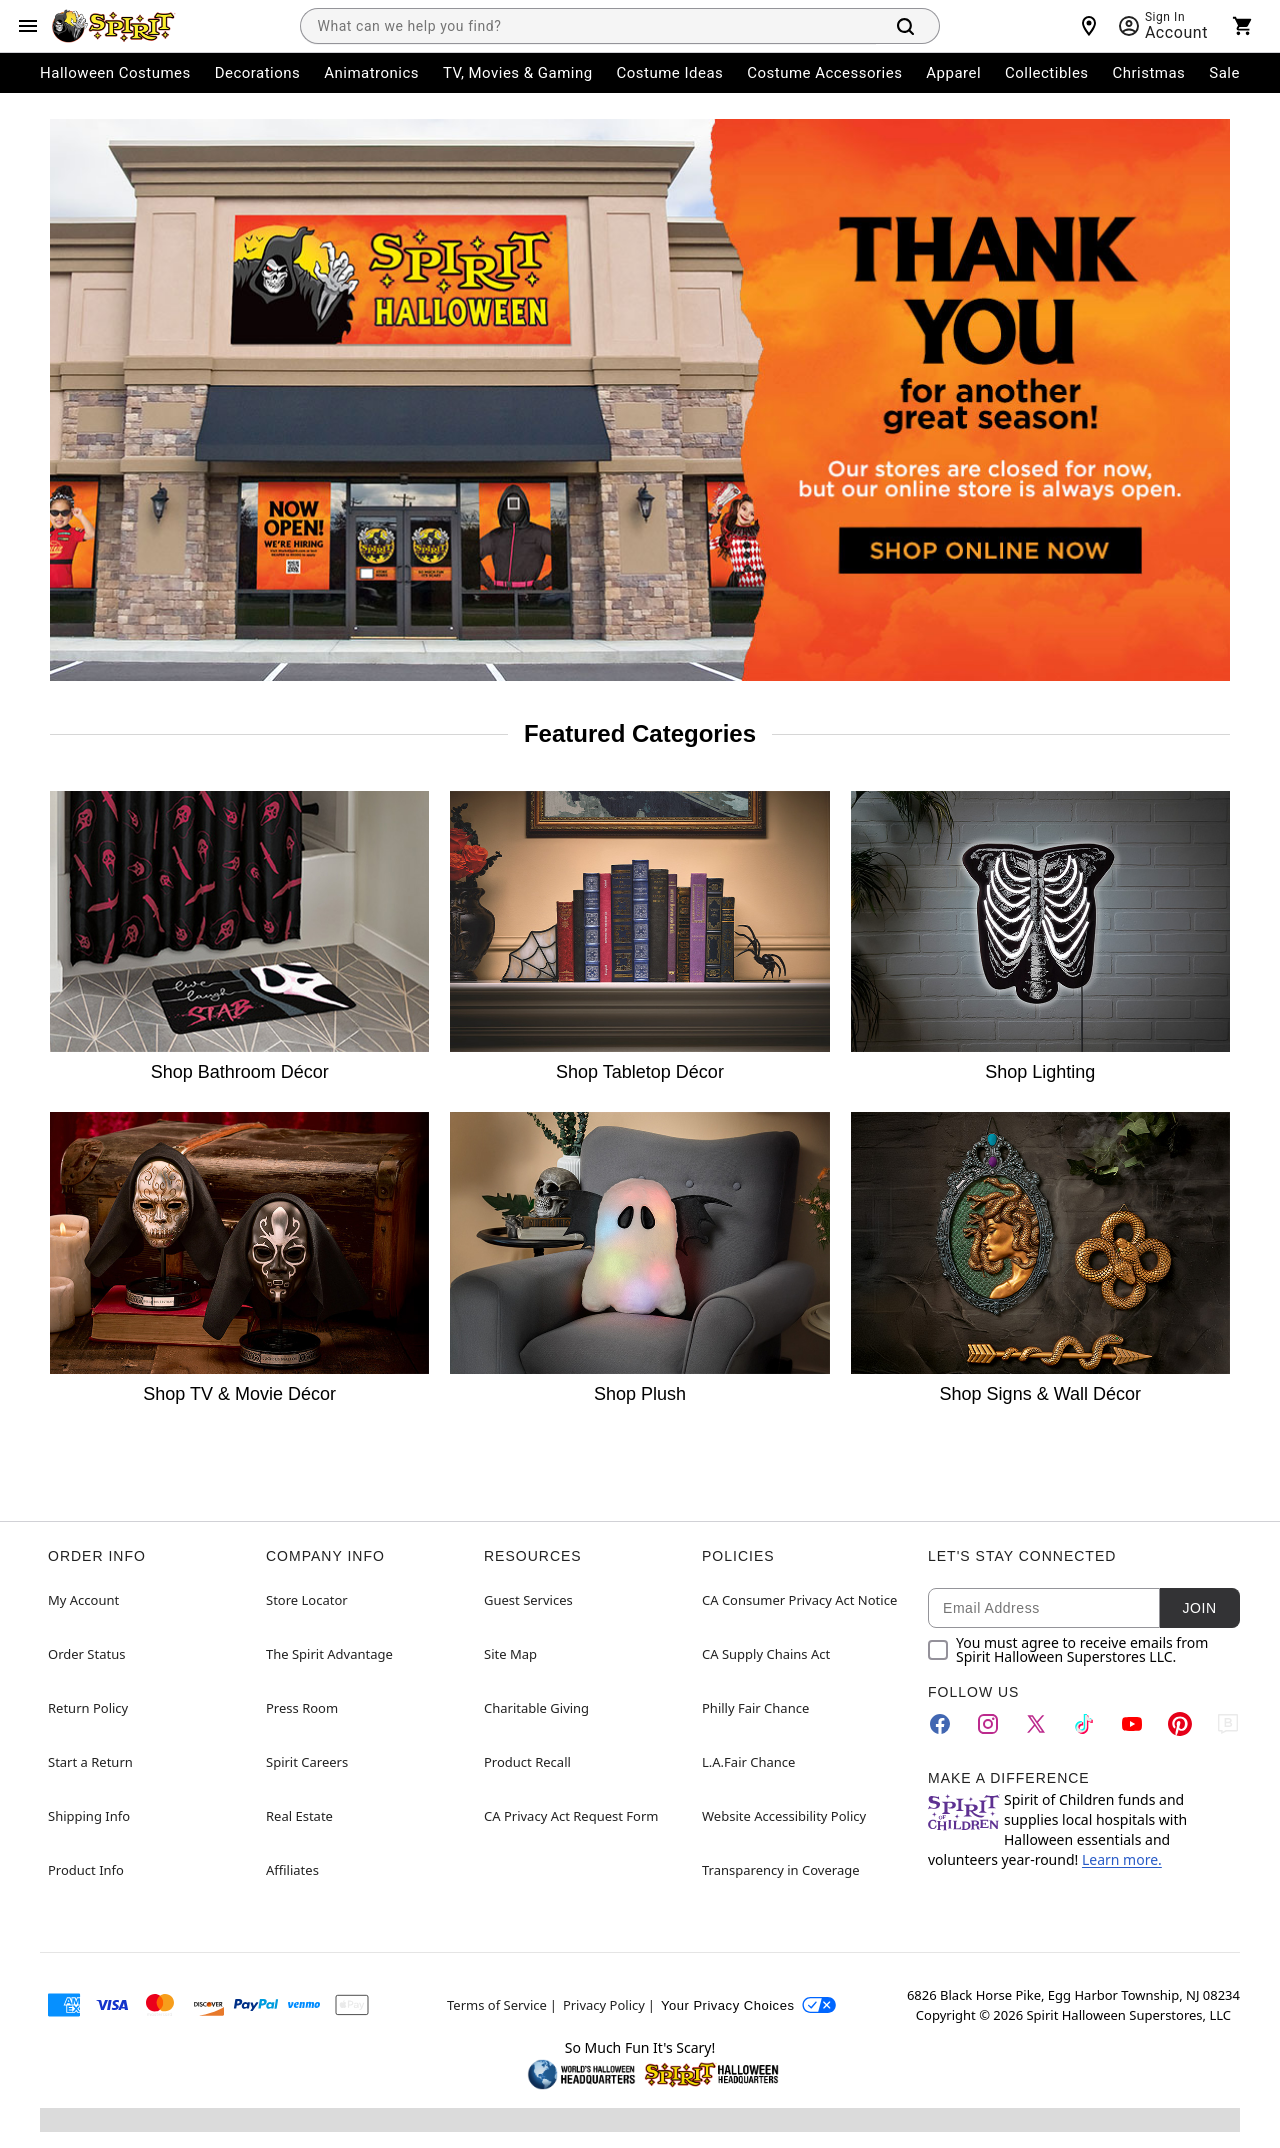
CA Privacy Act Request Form (571, 1816)
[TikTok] (1084, 1724)
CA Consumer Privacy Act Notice (799, 1600)
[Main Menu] (28, 26)
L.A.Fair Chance (748, 1762)
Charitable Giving (536, 1708)
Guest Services (528, 1600)
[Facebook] (940, 1724)
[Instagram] (988, 1724)
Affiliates (292, 1870)
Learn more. (1122, 1859)
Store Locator (307, 1600)
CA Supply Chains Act (766, 1654)
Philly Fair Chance (755, 1708)
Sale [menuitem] (1224, 73)
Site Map (510, 1654)
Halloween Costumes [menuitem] (115, 73)
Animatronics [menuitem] (371, 73)
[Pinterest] (1180, 1724)
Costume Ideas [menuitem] (670, 73)
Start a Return (90, 1762)
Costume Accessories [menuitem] (824, 73)
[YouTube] (1132, 1724)
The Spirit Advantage (329, 1654)
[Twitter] (1036, 1724)
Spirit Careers (307, 1762)
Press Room (302, 1708)
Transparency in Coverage (781, 1870)
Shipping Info (89, 1816)
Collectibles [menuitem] (1047, 73)
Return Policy (88, 1708)
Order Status (86, 1654)
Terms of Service (497, 2005)
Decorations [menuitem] (258, 73)
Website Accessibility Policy (784, 1816)
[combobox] (588, 26)
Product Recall (527, 1762)
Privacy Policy (604, 2005)
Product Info (86, 1870)
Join (1199, 1608)
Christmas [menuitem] (1149, 73)
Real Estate (299, 1816)
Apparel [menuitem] (953, 73)
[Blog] (1228, 1724)
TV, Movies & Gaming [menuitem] (518, 73)
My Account (83, 1600)
